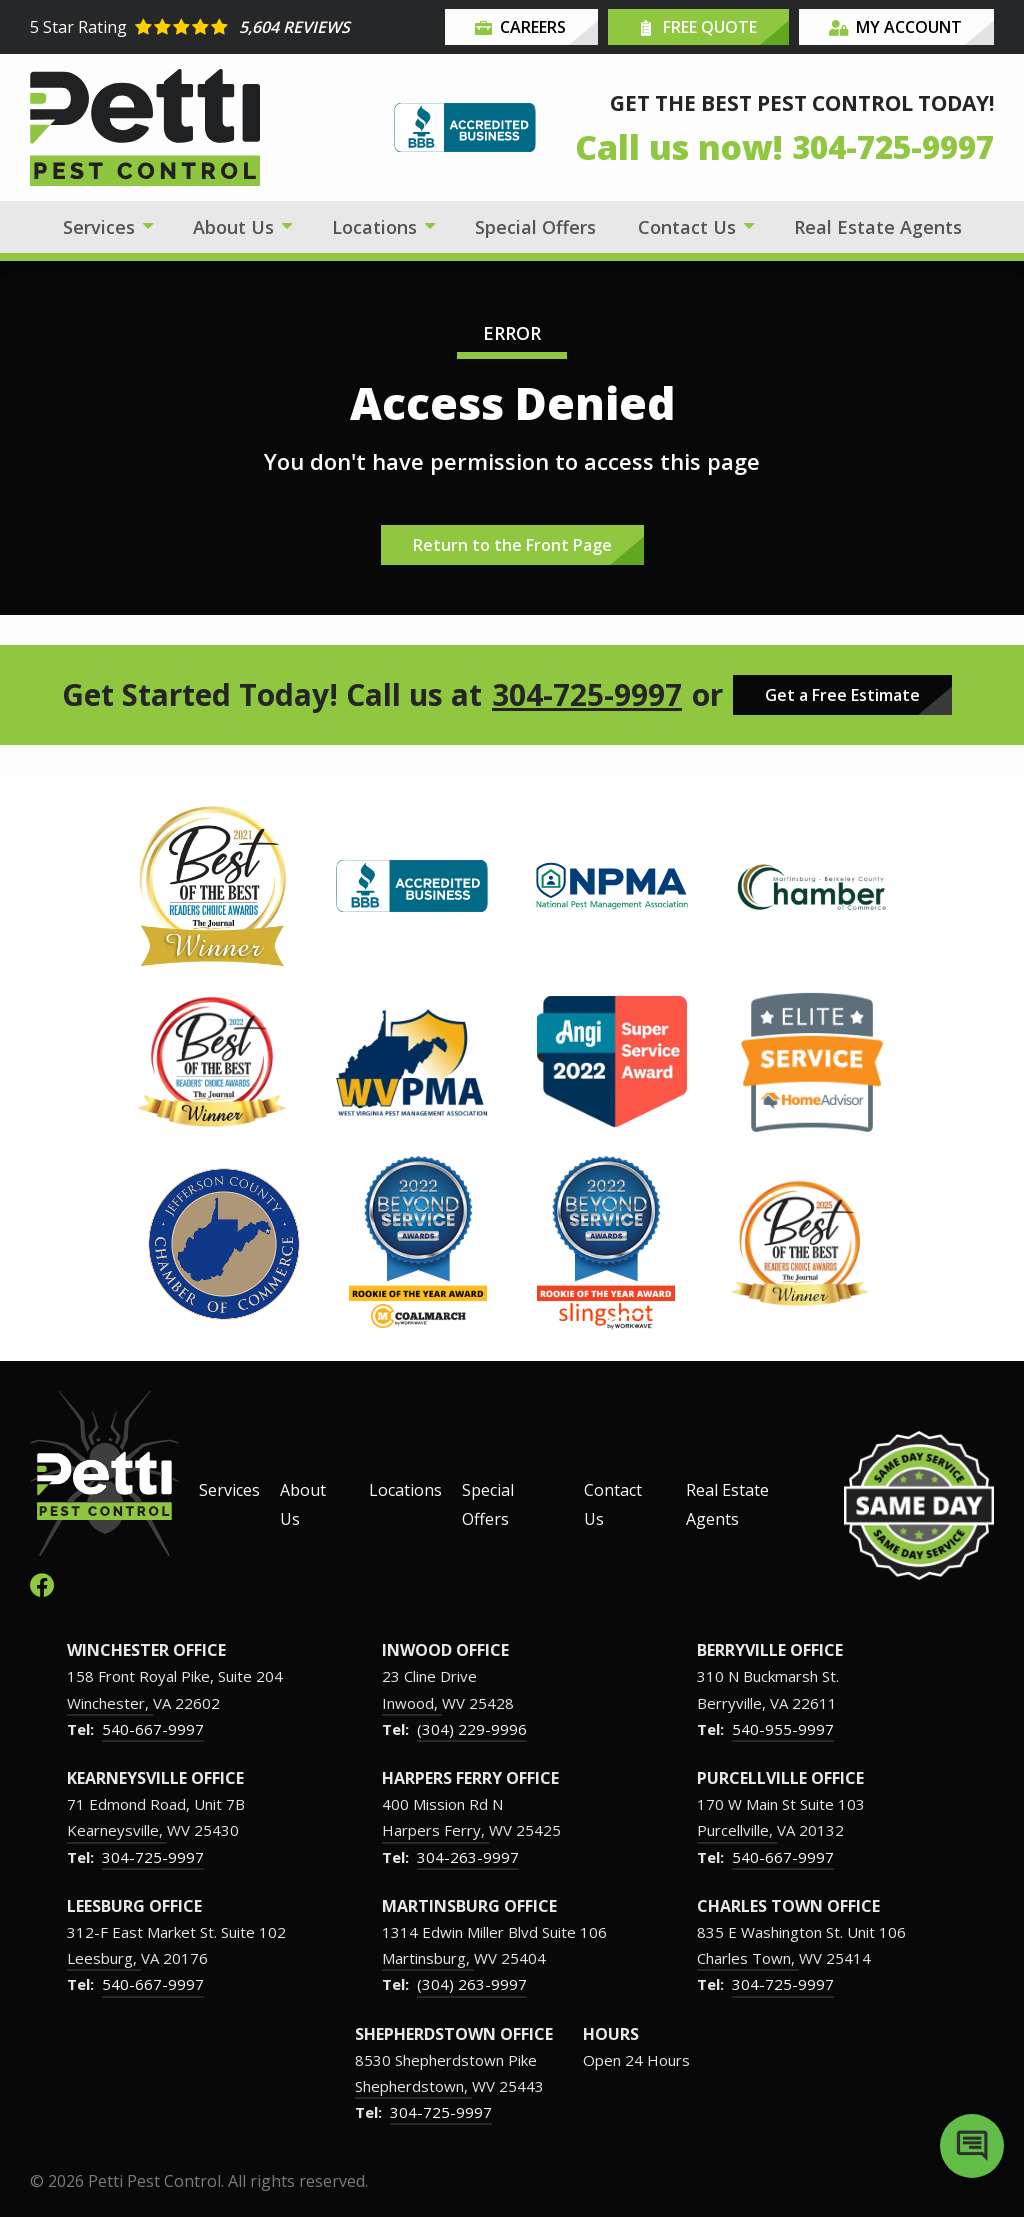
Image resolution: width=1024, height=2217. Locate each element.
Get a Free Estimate (842, 695)
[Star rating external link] (235, 27)
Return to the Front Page (512, 545)
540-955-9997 (783, 1729)
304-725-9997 (587, 695)
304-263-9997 (468, 1857)
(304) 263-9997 (472, 1984)
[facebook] (42, 1582)
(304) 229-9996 (472, 1729)
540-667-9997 (153, 1729)
